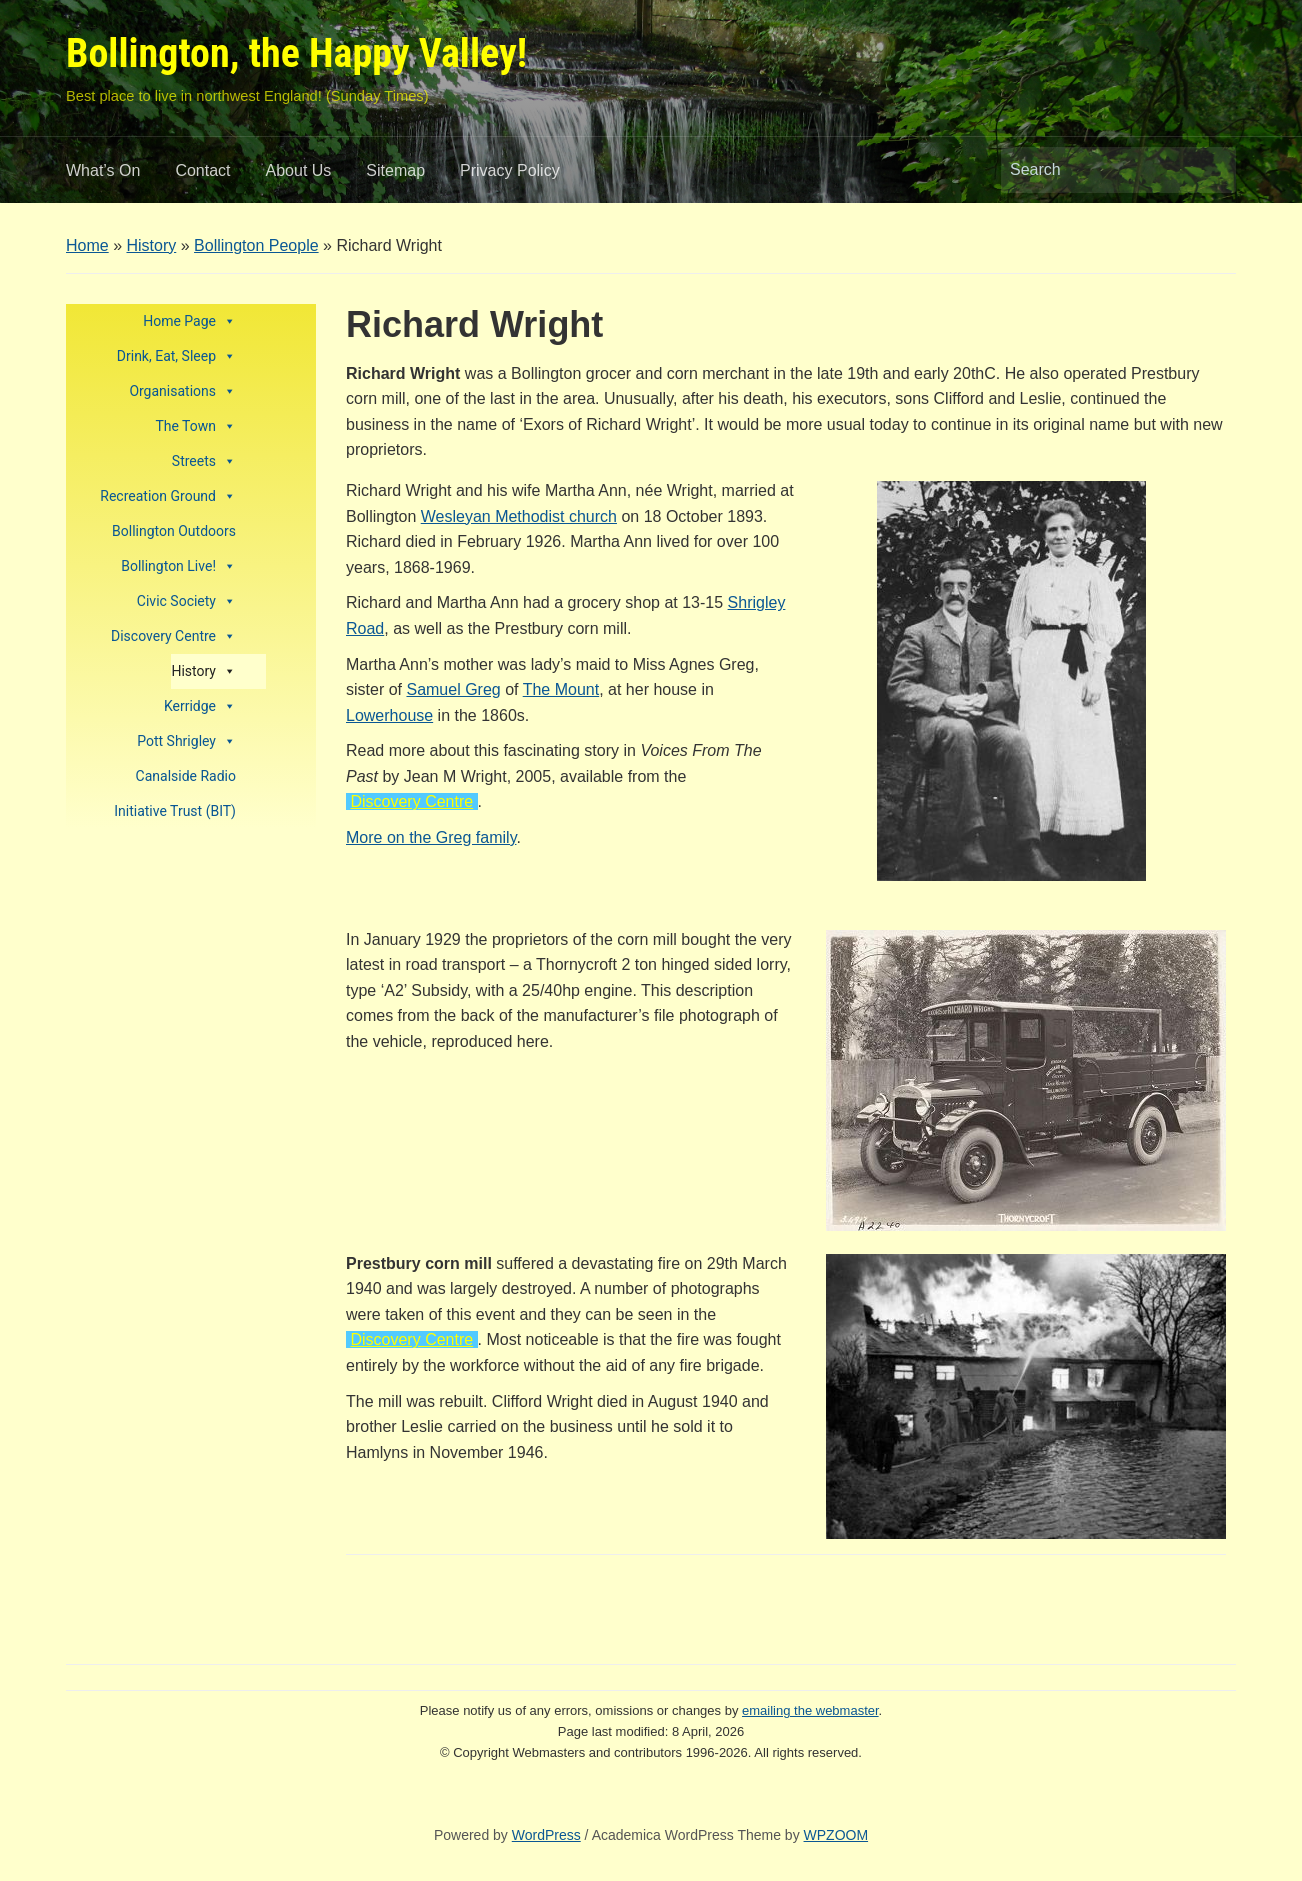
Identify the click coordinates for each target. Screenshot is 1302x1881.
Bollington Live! (178, 566)
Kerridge (200, 706)
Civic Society (186, 601)
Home (87, 245)
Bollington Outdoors (174, 531)
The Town (195, 426)
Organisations (182, 391)
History (151, 245)
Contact (202, 170)
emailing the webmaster (810, 1710)
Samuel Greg (453, 689)
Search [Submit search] (1211, 170)
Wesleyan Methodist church (519, 516)
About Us (299, 170)
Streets (204, 461)
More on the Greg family (431, 837)
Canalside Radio (186, 776)
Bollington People (256, 245)
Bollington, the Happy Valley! (296, 53)
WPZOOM (836, 1835)
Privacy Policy (510, 170)
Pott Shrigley (186, 741)
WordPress (546, 1835)
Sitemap (395, 170)
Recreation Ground (168, 496)
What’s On (103, 170)
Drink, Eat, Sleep (176, 356)
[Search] (1100, 170)
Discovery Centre (173, 636)
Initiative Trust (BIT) (175, 811)
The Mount (561, 689)
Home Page (189, 321)
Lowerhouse (389, 715)
